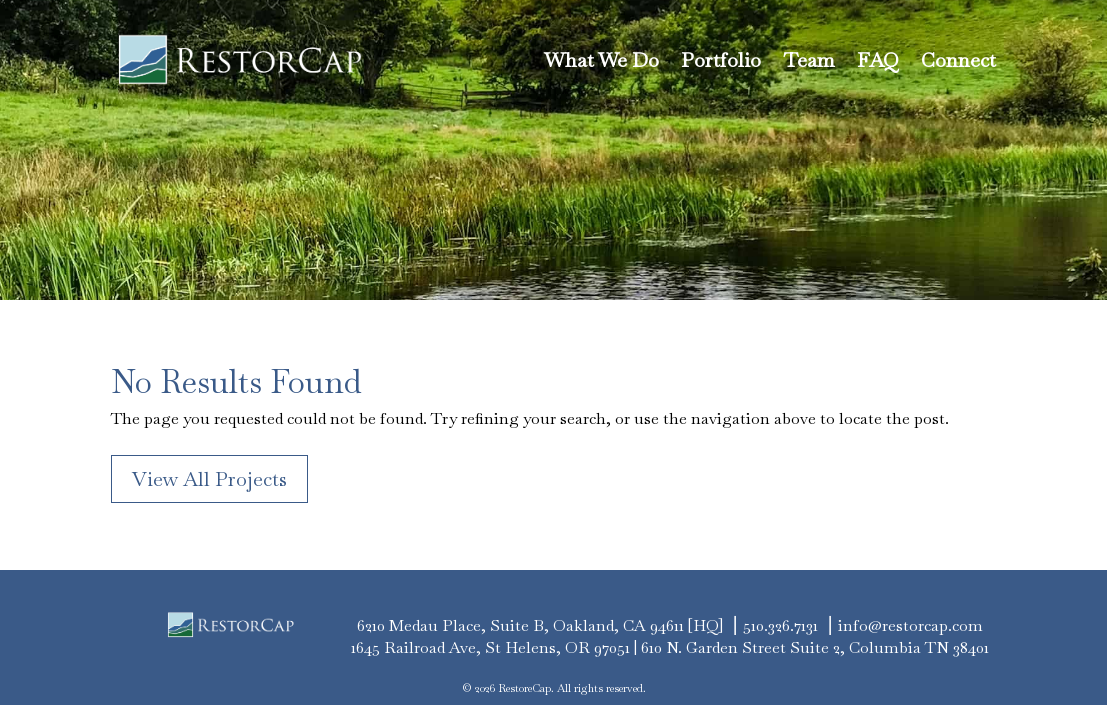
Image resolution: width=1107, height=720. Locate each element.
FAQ (878, 60)
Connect (958, 60)
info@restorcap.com (910, 625)
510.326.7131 (780, 625)
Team (809, 60)
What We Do (601, 60)
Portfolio (721, 60)
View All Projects (209, 479)
